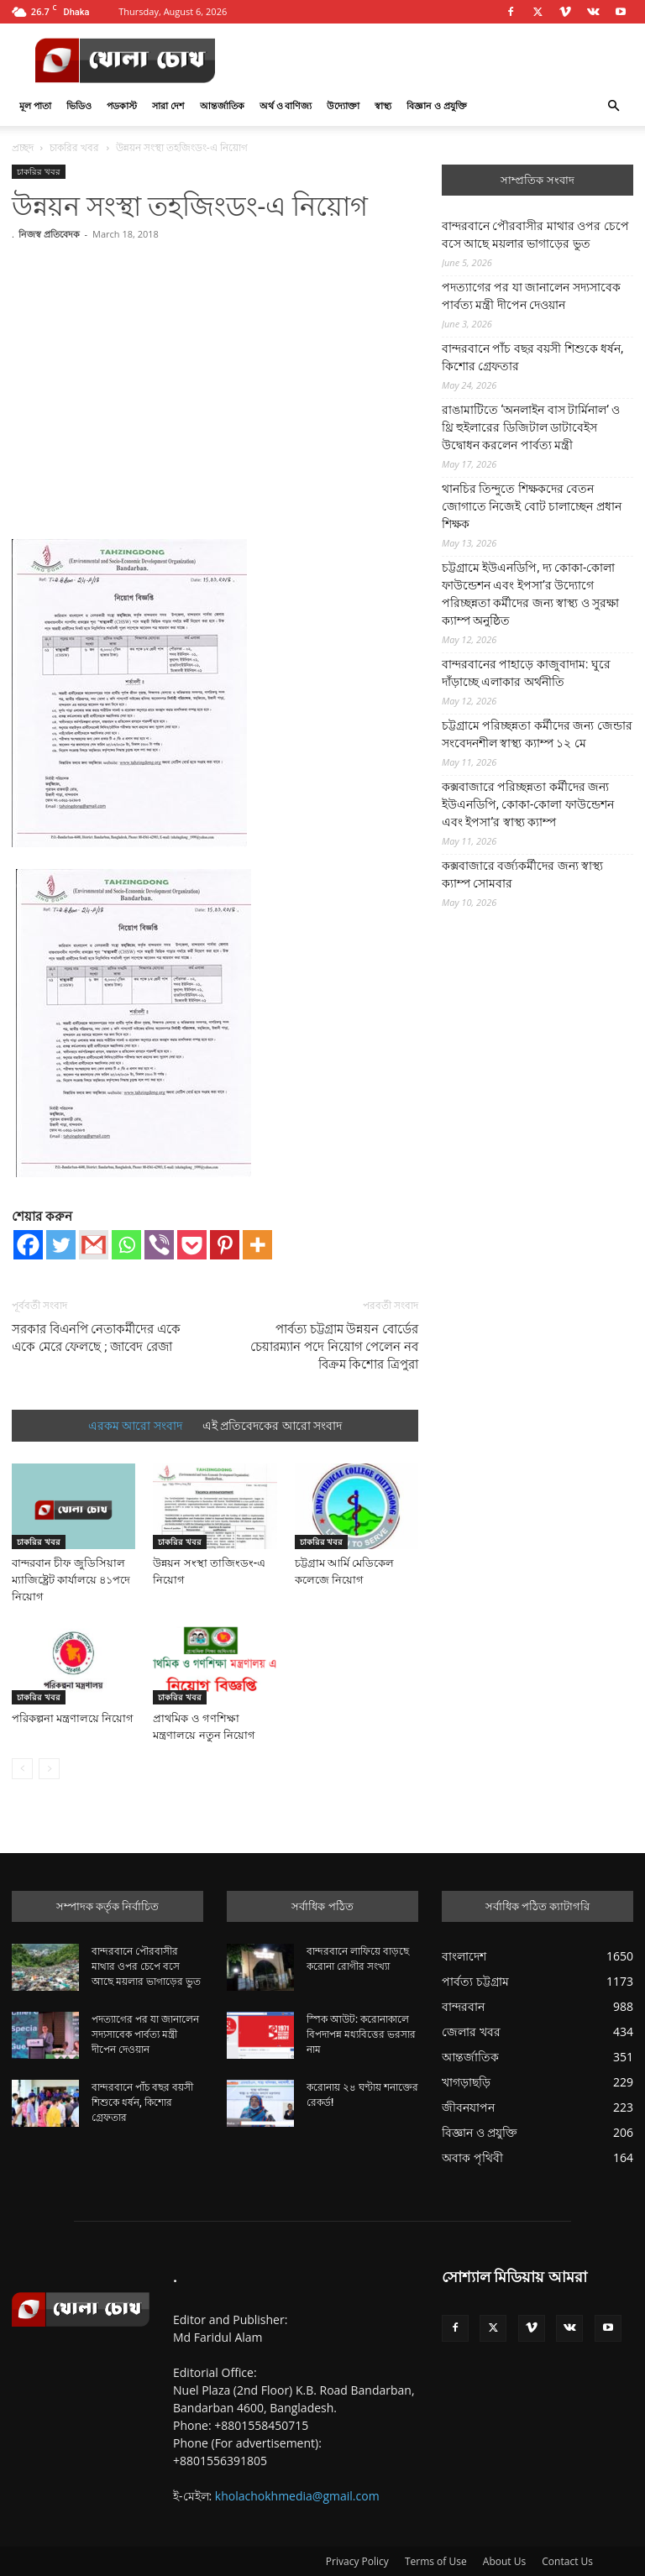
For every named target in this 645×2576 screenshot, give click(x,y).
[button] (613, 106)
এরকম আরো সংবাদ (135, 1426)
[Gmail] (93, 1244)
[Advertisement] (215, 372)
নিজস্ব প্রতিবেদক (49, 234)
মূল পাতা (35, 105)
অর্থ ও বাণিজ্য (286, 105)
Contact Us (567, 2561)
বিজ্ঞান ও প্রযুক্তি (436, 105)
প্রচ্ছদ (23, 147)
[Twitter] (61, 1244)
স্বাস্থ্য (383, 105)
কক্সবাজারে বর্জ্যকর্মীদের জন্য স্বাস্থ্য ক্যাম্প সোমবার (522, 874)
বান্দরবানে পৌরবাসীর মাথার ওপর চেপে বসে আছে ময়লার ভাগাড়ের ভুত (535, 234)
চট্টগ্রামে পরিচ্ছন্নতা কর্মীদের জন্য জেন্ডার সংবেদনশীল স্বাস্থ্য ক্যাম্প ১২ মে (537, 734)
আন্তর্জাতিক (222, 105)
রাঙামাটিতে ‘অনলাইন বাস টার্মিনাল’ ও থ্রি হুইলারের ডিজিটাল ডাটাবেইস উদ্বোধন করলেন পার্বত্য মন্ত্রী (531, 427)
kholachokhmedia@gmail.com (297, 2496)
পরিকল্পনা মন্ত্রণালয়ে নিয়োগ (73, 1718)
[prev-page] (22, 1768)
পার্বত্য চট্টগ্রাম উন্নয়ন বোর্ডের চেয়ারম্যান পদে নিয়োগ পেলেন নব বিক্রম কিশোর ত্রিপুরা (334, 1347)
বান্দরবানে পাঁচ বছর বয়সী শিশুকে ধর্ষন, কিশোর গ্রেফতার (532, 357)
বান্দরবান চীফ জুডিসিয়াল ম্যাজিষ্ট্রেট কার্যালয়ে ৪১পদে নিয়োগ (71, 1580)
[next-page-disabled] (49, 1768)
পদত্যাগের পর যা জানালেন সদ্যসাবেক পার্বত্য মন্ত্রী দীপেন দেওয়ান (531, 296)
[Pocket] (192, 1244)
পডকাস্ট (122, 105)
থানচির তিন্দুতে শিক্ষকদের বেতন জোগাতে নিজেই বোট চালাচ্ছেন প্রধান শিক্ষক (531, 506)
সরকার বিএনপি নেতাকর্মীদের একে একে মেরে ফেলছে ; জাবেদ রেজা (96, 1338)
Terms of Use (436, 2561)
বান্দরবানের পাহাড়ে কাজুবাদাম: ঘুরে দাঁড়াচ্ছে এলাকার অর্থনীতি (526, 673)
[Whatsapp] (126, 1244)
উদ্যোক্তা (343, 105)
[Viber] (159, 1244)
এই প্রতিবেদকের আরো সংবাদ (272, 1426)
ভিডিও (79, 105)
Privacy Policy (357, 2561)
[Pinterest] (224, 1244)
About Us (504, 2561)
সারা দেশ (168, 105)
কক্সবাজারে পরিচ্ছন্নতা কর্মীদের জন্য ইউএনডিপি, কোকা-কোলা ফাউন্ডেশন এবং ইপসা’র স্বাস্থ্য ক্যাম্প (528, 804)
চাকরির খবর (74, 147)
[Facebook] (28, 1244)
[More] (257, 1244)
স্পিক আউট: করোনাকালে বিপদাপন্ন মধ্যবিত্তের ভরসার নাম (361, 2034)
